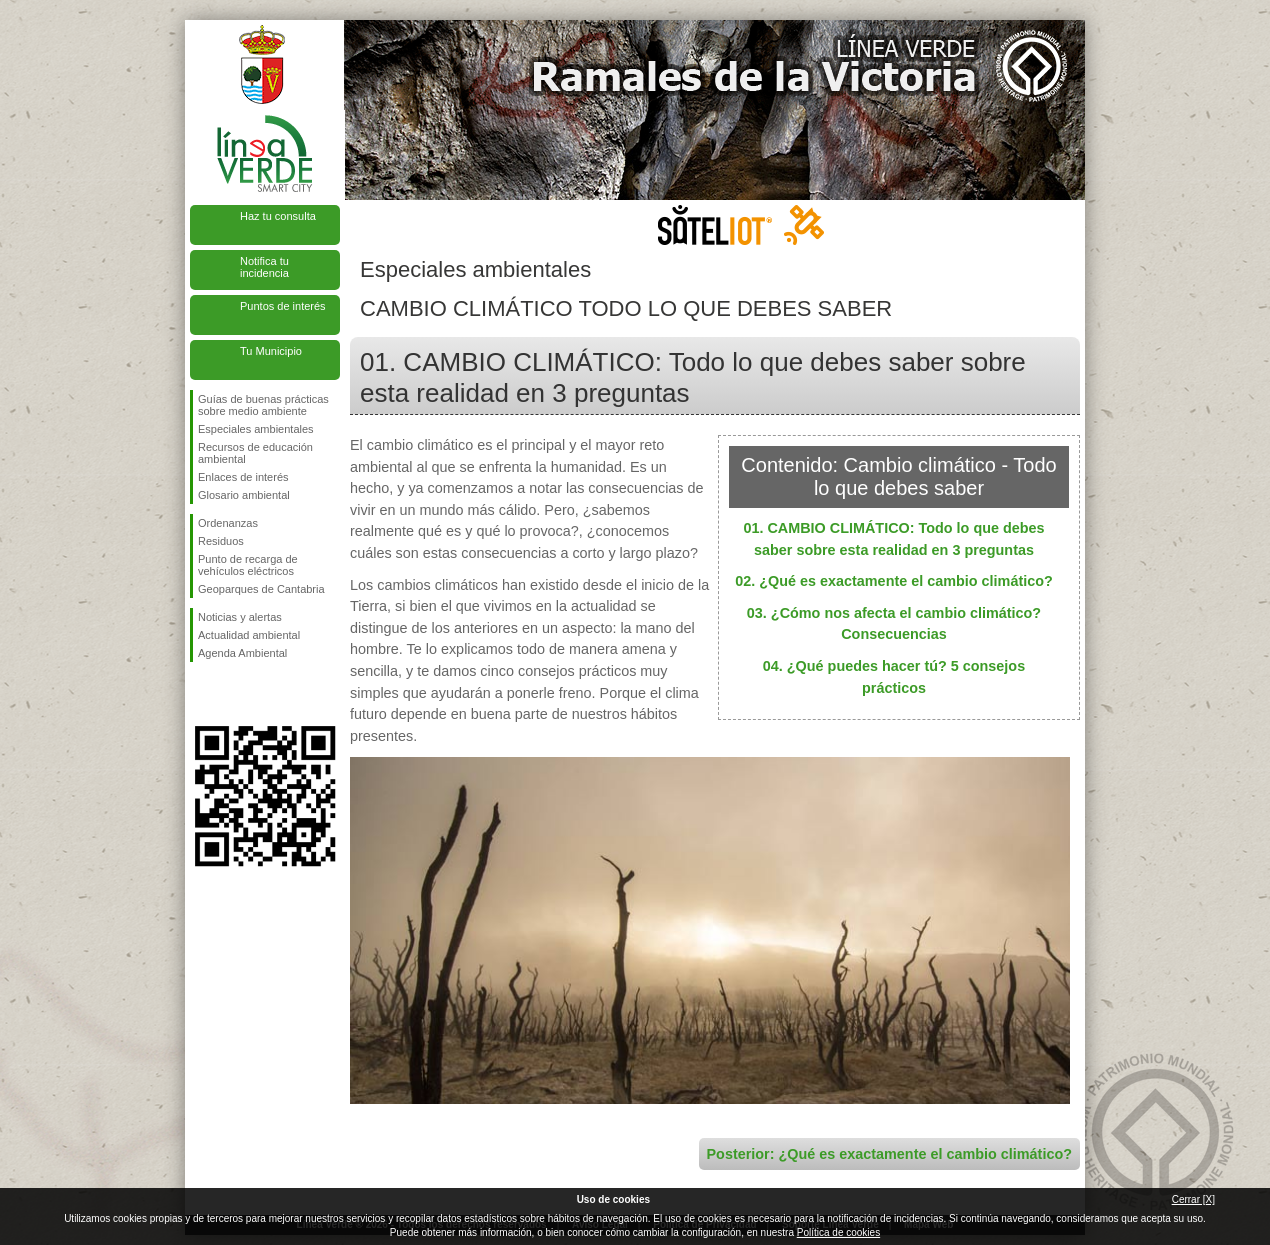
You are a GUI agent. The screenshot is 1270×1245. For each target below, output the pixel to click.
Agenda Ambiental (242, 653)
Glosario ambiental (244, 495)
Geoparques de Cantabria (261, 589)
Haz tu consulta (278, 216)
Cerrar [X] (1193, 1199)
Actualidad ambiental (249, 635)
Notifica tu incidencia (264, 267)
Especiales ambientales (256, 429)
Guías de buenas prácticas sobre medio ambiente (263, 405)
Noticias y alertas (240, 617)
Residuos (221, 541)
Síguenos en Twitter (235, 694)
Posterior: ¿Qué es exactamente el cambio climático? (890, 1154)
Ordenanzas (228, 523)
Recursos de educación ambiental (255, 453)
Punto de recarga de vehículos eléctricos (248, 565)
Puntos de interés (283, 306)
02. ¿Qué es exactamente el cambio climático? (894, 581)
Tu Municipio (271, 351)
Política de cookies (838, 1232)
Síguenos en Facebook (202, 694)
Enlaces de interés (243, 477)
